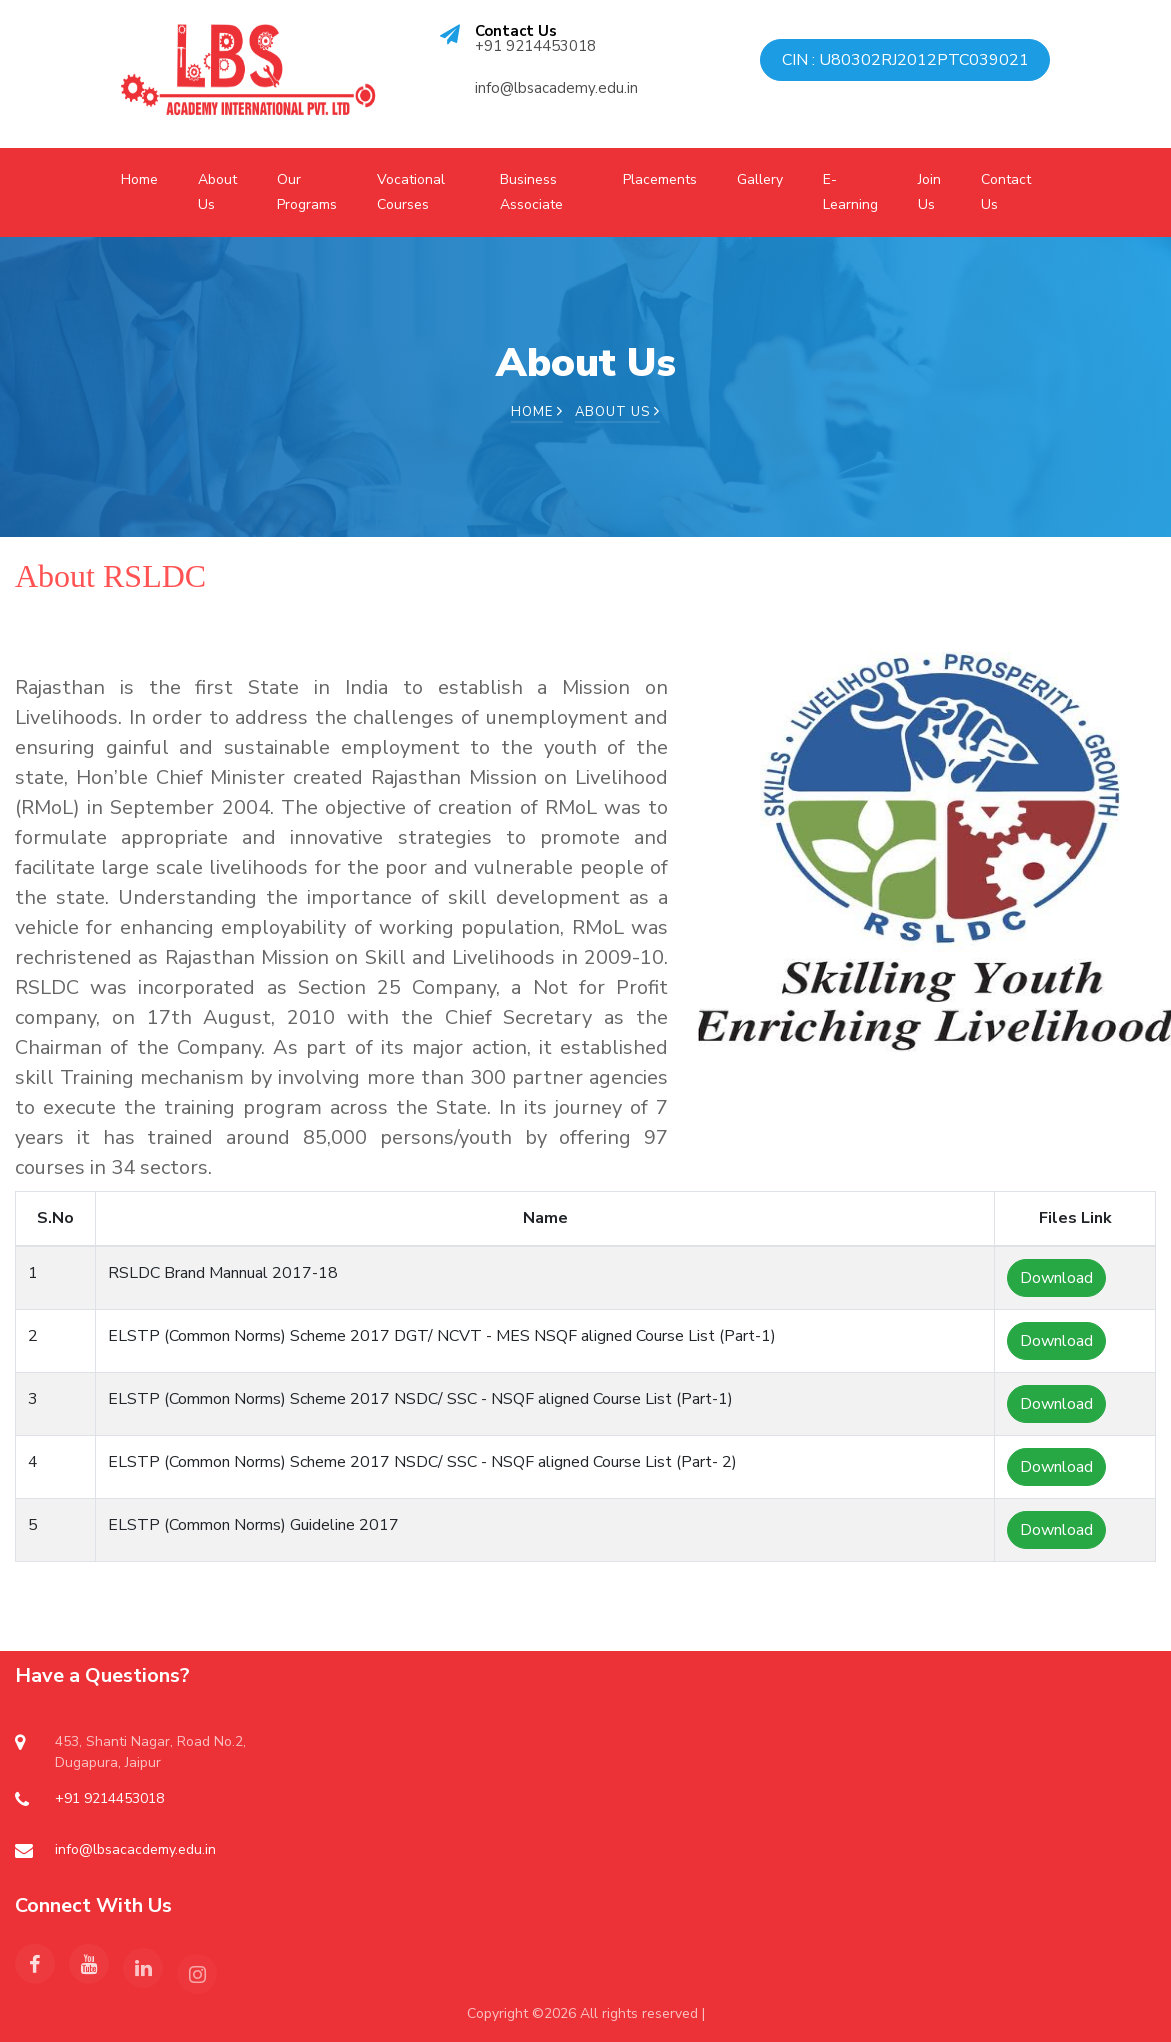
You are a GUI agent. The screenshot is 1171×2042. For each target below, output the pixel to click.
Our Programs (307, 192)
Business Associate (531, 192)
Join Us (929, 192)
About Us (217, 192)
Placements (660, 179)
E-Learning (850, 192)
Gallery (760, 179)
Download (1056, 1278)
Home (139, 179)
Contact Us (1006, 192)
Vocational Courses (411, 192)
